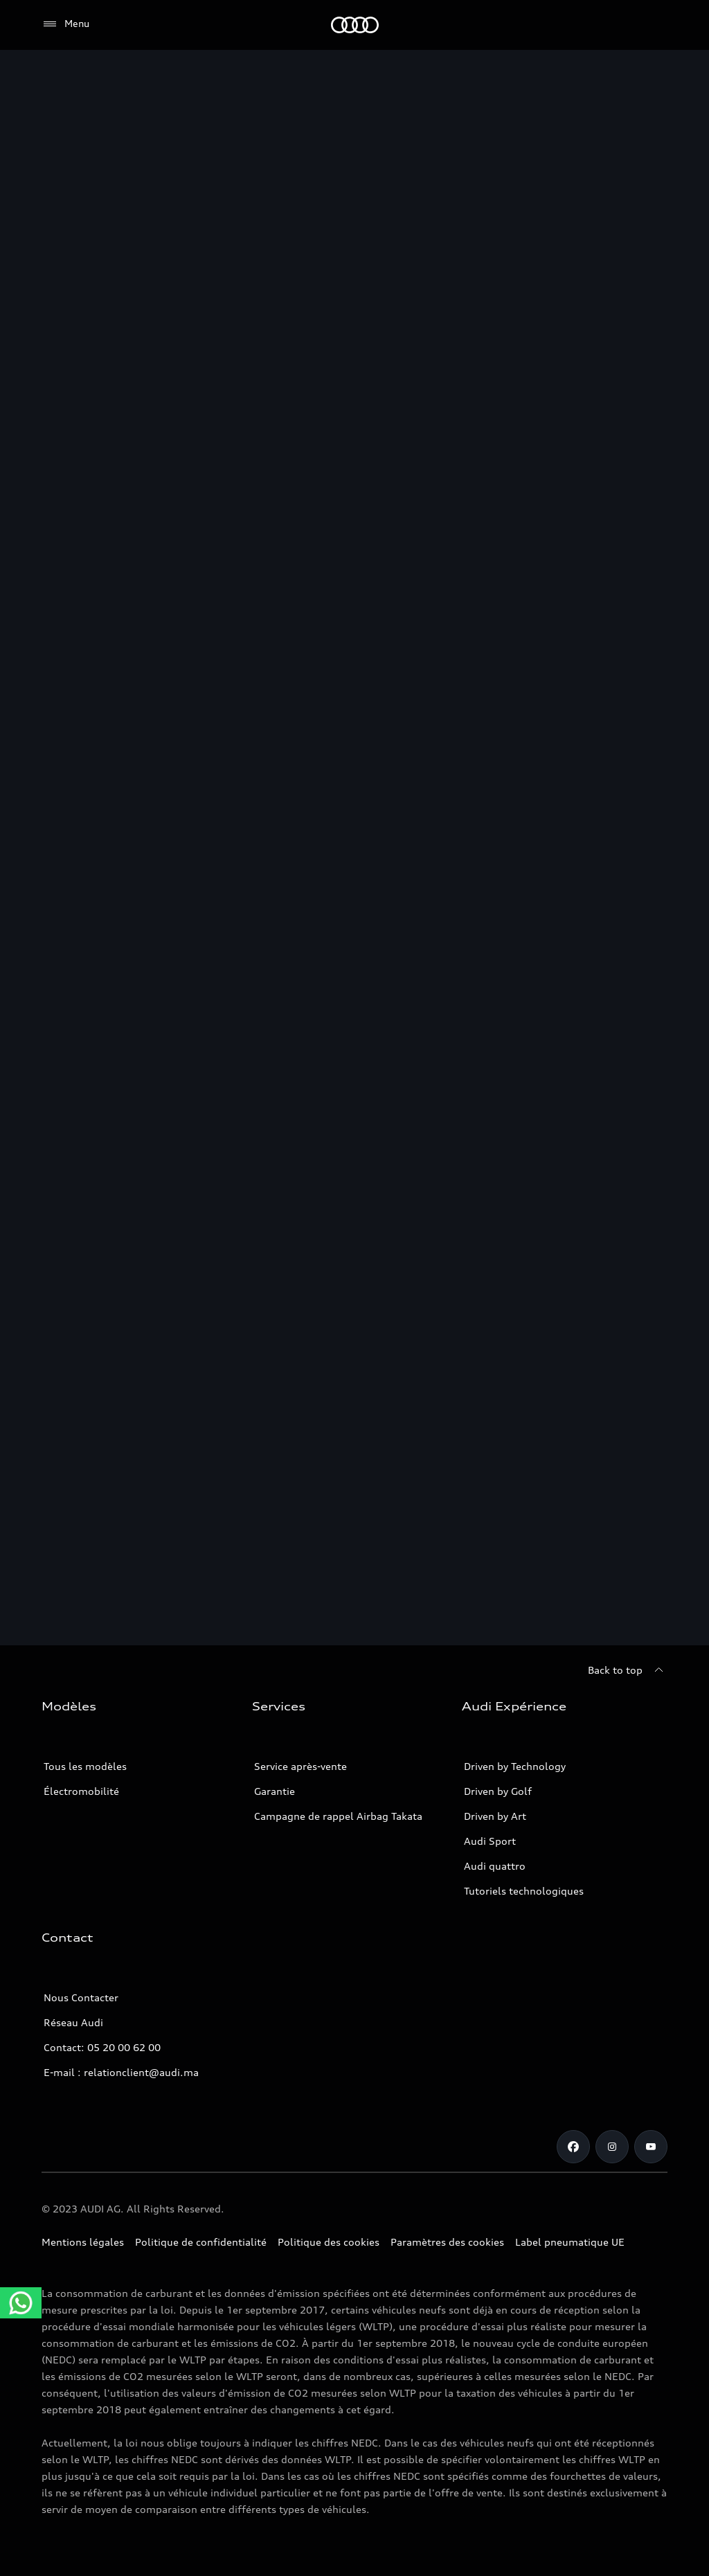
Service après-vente (300, 1766)
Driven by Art (495, 1816)
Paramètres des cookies (447, 2242)
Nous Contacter (81, 1997)
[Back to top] (627, 1670)
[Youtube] (650, 2146)
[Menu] (65, 24)
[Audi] (355, 25)
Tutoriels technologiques (524, 1891)
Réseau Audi (73, 2022)
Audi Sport (490, 1841)
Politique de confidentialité (201, 2242)
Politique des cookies (328, 2242)
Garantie (274, 1791)
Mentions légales (83, 2242)
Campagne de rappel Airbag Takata (338, 1816)
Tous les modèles (85, 1766)
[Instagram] (612, 2146)
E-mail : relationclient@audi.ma (121, 2072)
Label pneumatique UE (570, 2242)
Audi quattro (495, 1866)
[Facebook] (573, 2146)
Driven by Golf (498, 1791)
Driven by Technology (515, 1766)
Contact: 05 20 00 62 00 (102, 2047)
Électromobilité (81, 1791)
